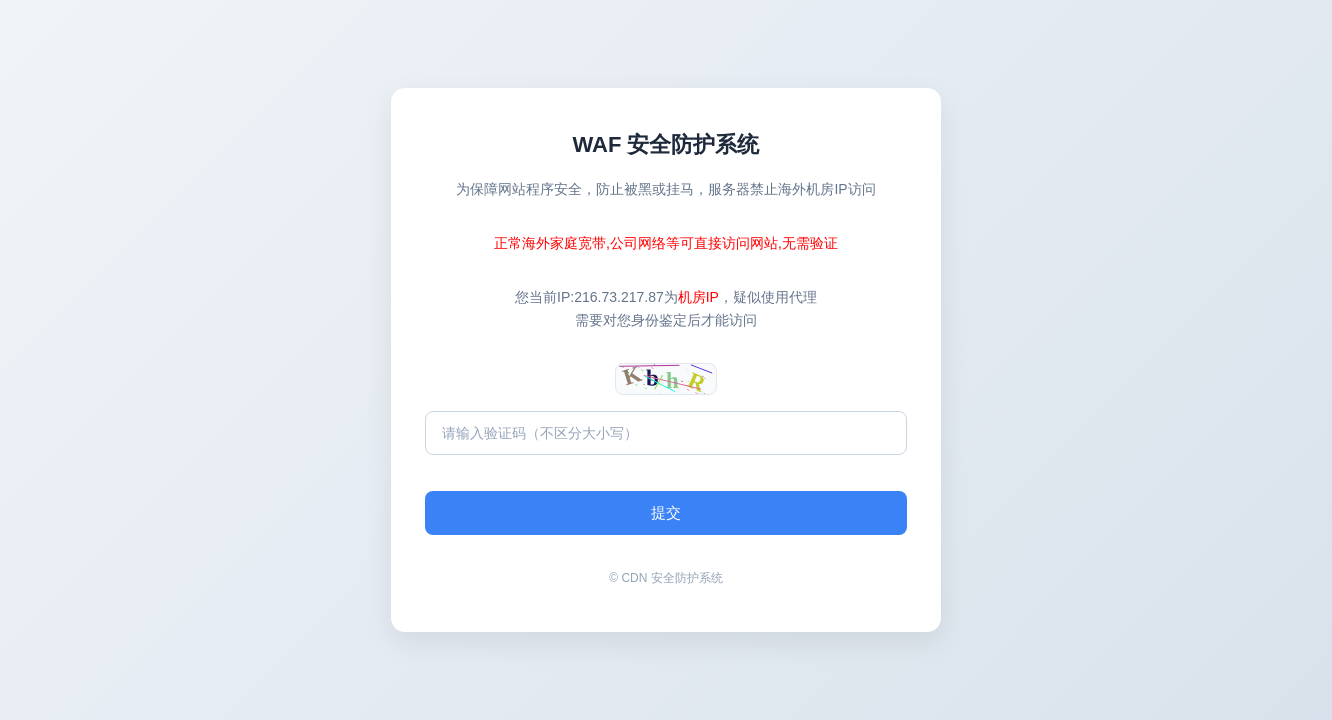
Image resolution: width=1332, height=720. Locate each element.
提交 (666, 512)
